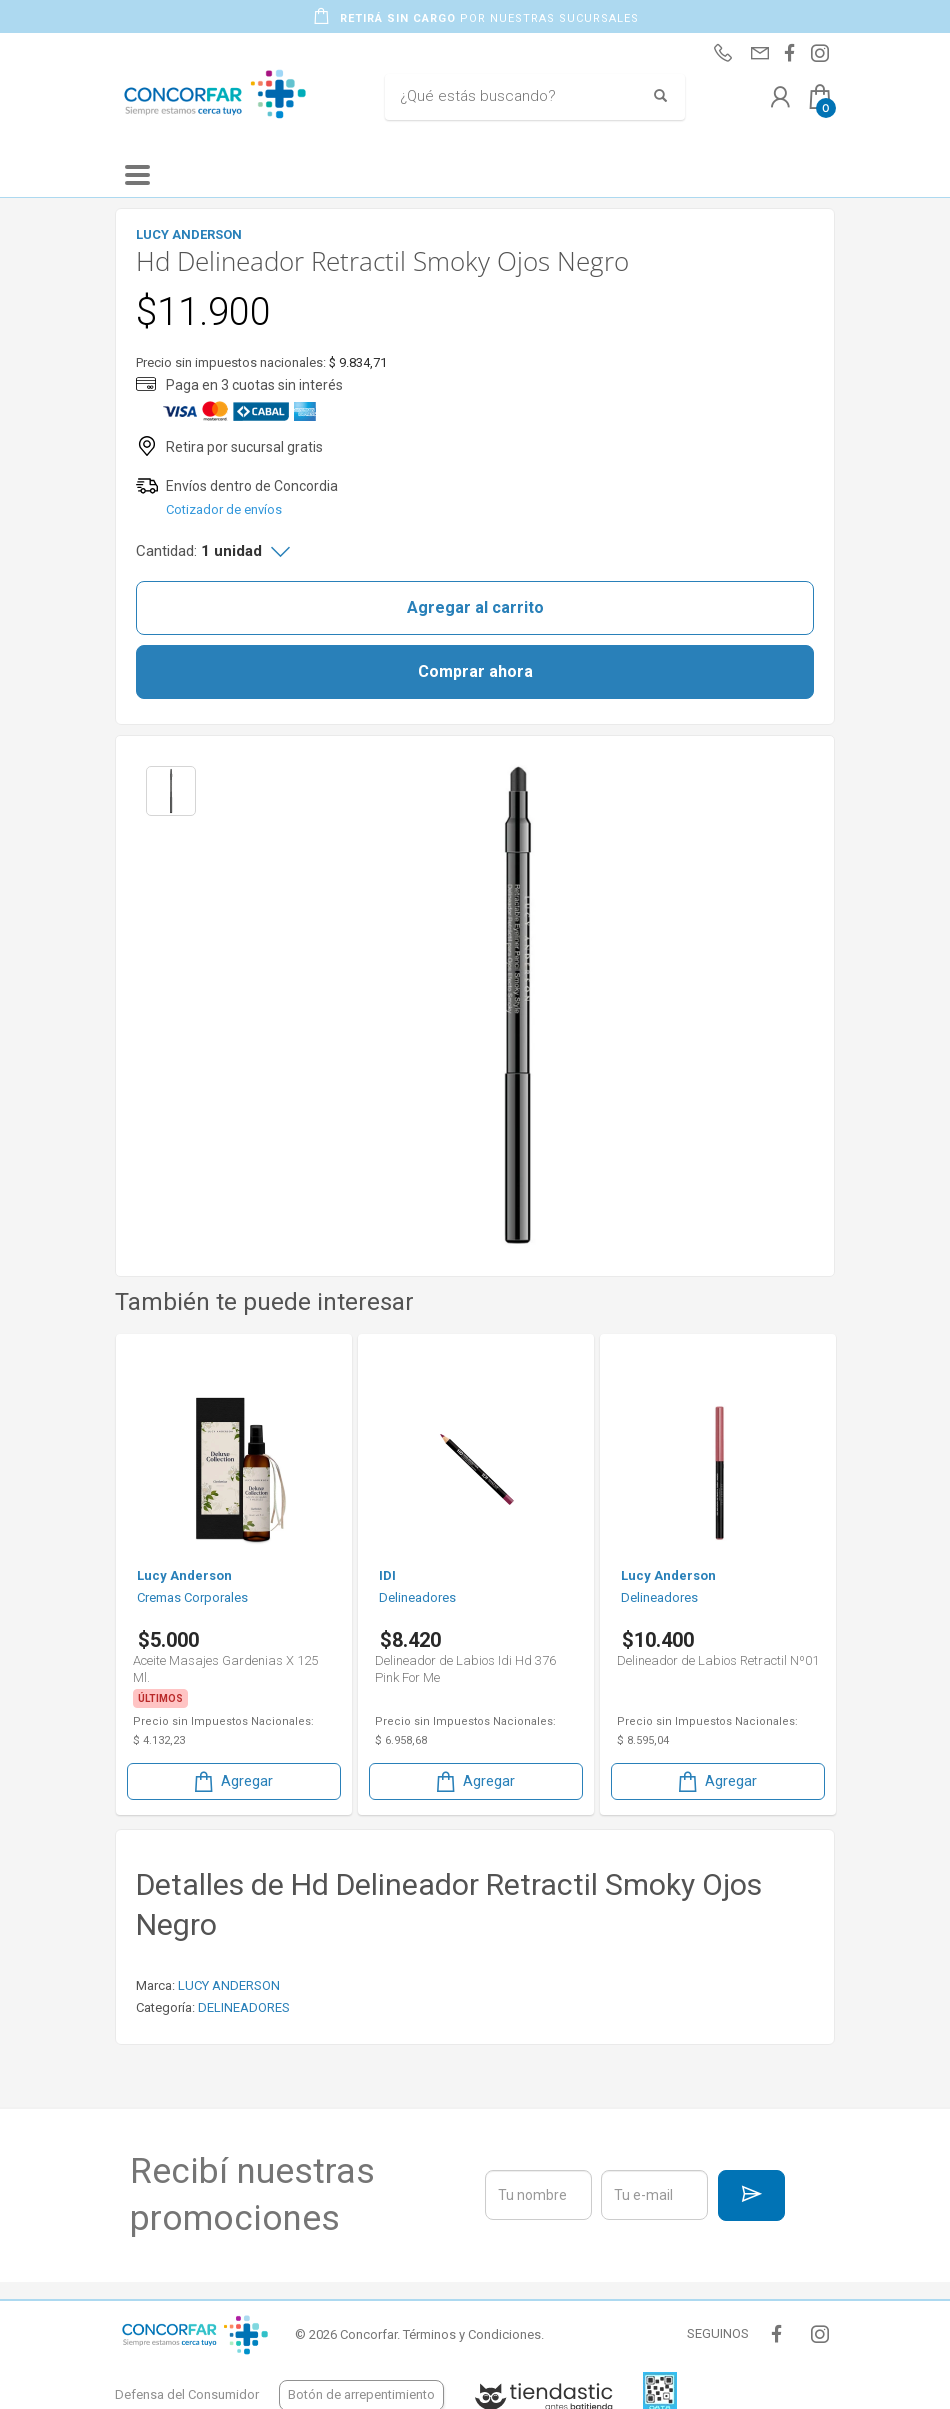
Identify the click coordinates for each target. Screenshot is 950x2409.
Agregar (232, 1781)
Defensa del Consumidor (187, 2394)
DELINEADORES (244, 2007)
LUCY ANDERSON (229, 1985)
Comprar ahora (475, 671)
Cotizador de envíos (224, 509)
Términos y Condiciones (472, 2334)
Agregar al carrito (475, 607)
